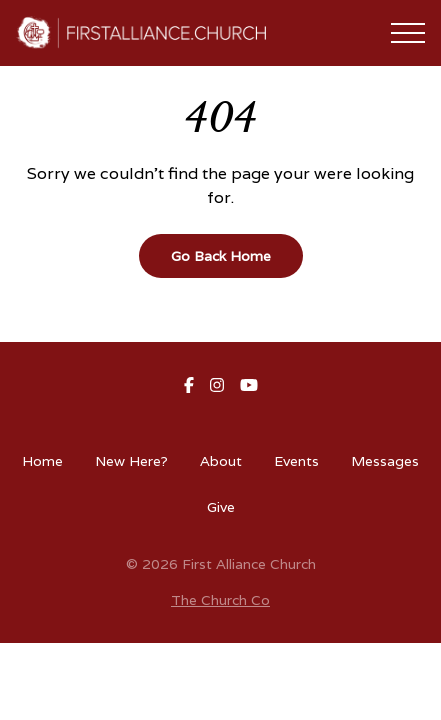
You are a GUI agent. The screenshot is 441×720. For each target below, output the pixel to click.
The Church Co (220, 600)
